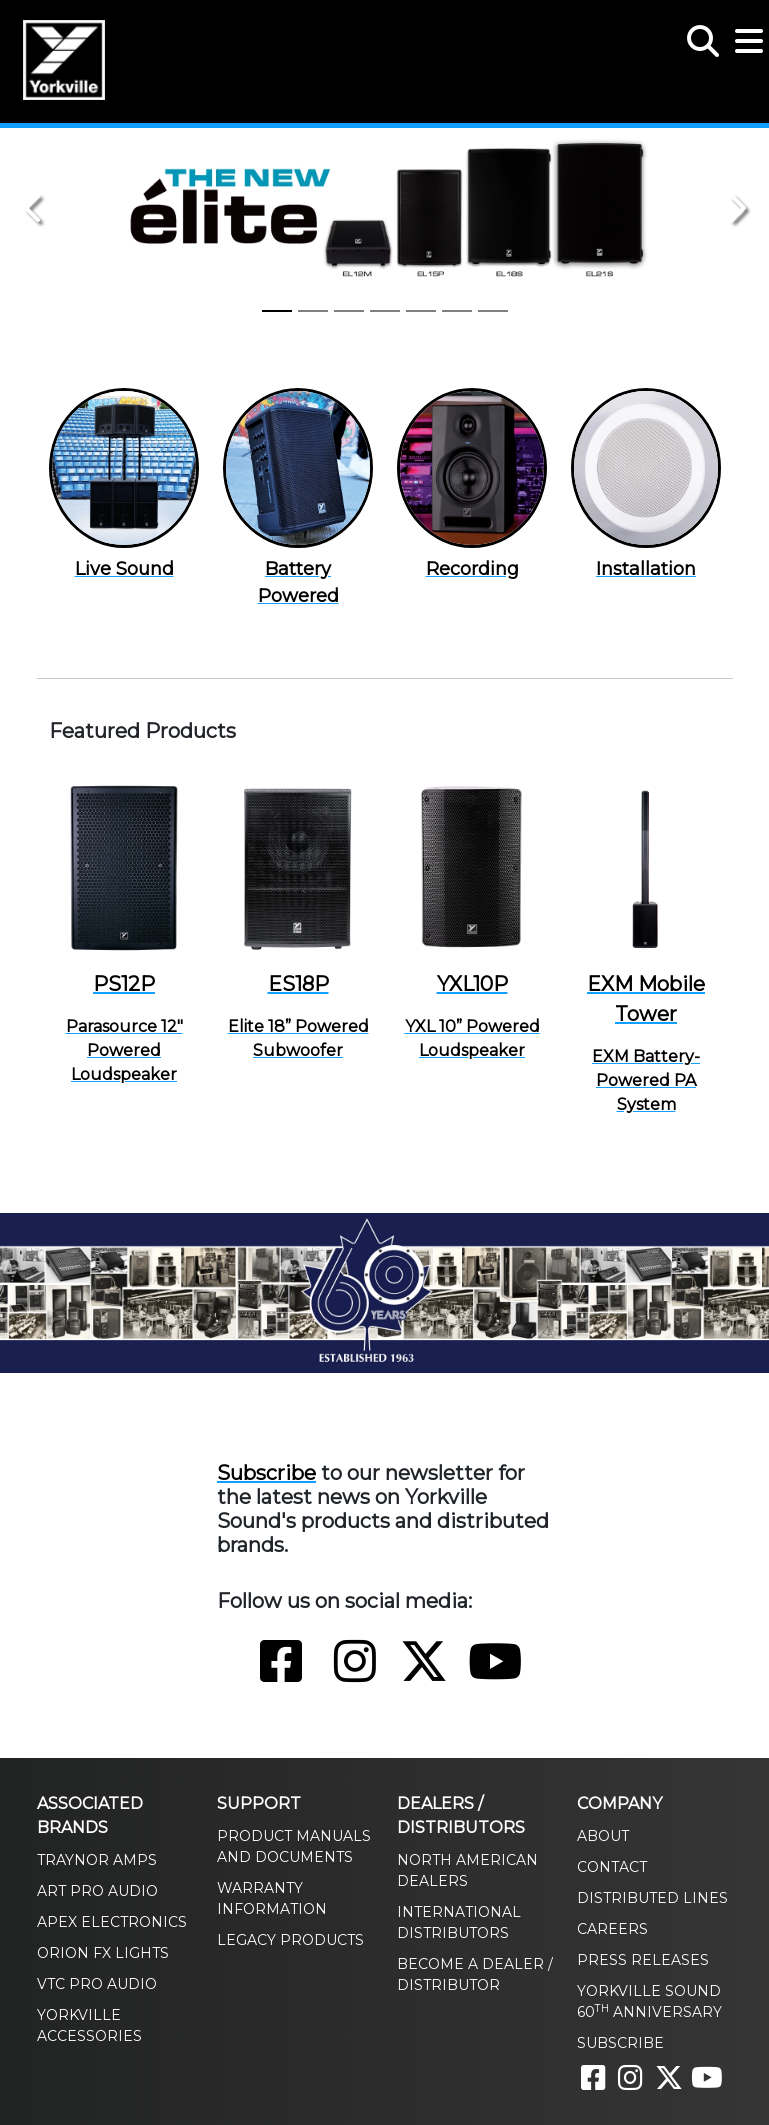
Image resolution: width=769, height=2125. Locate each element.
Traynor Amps (97, 1860)
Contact (612, 1867)
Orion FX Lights (103, 1953)
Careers (612, 1929)
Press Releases (643, 1960)
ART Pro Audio (97, 1891)
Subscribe (266, 1473)
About (603, 1836)
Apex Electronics (112, 1922)
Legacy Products (290, 1940)
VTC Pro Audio (97, 1984)
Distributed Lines (652, 1898)
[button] (703, 30)
